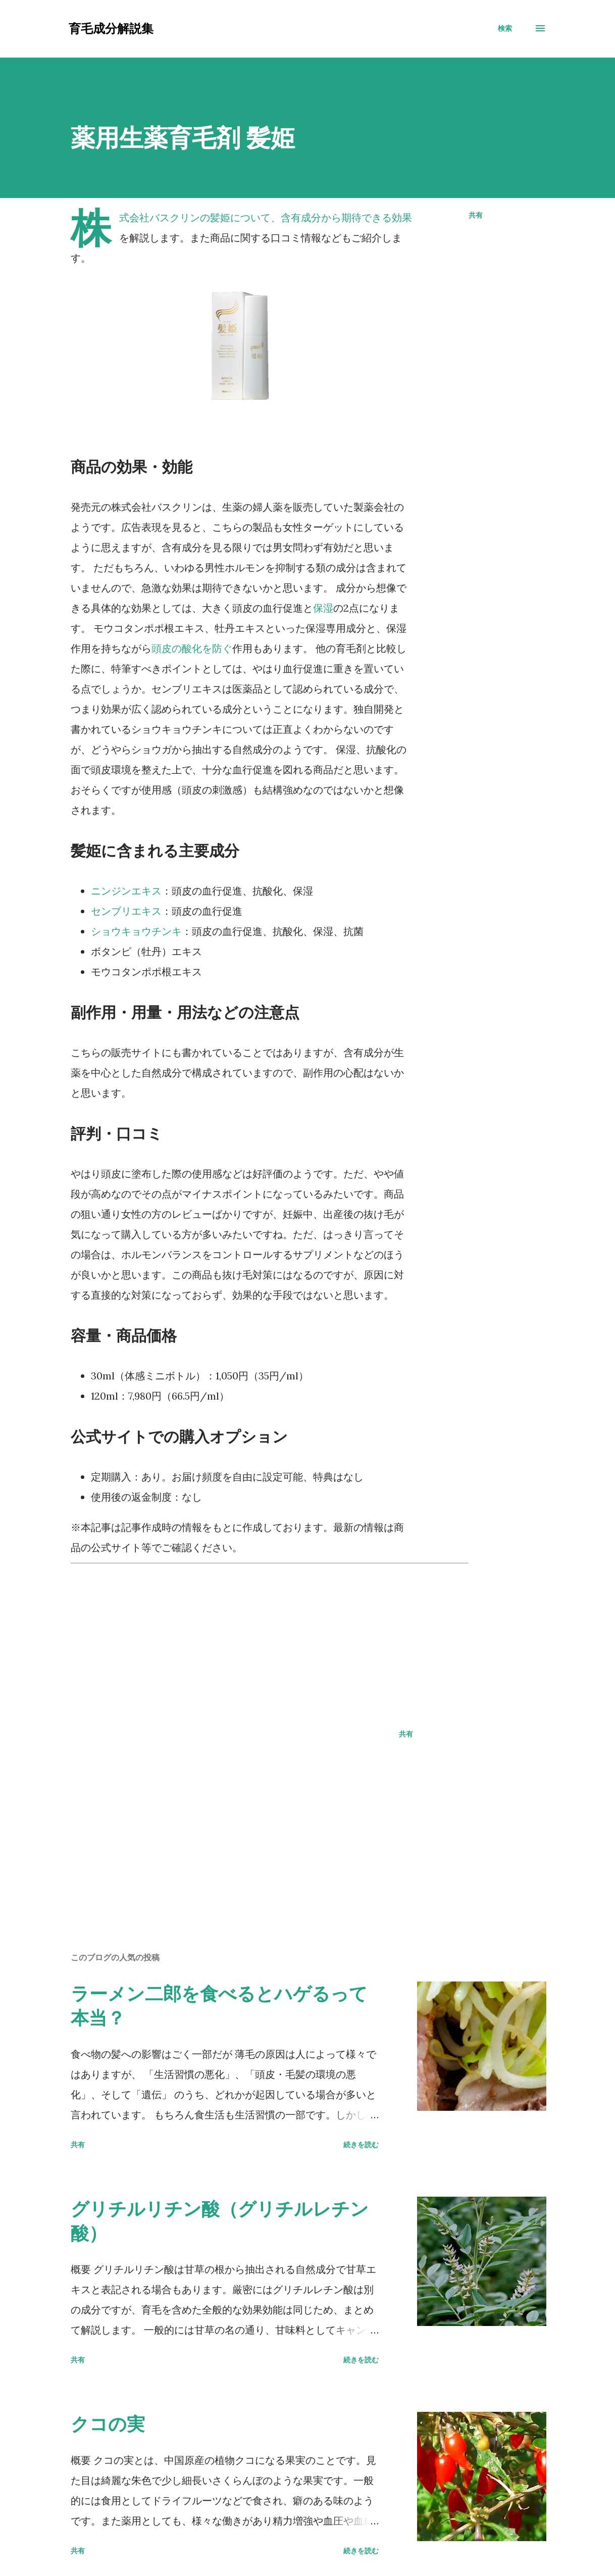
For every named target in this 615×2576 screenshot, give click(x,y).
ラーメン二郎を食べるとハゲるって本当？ (219, 2005)
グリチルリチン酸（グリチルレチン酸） (220, 2220)
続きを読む (361, 2144)
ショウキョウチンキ (136, 931)
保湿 (323, 608)
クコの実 (108, 2423)
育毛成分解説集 (111, 28)
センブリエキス (126, 911)
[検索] (505, 28)
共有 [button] (476, 215)
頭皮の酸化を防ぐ (191, 648)
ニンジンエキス (126, 890)
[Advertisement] (270, 1639)
